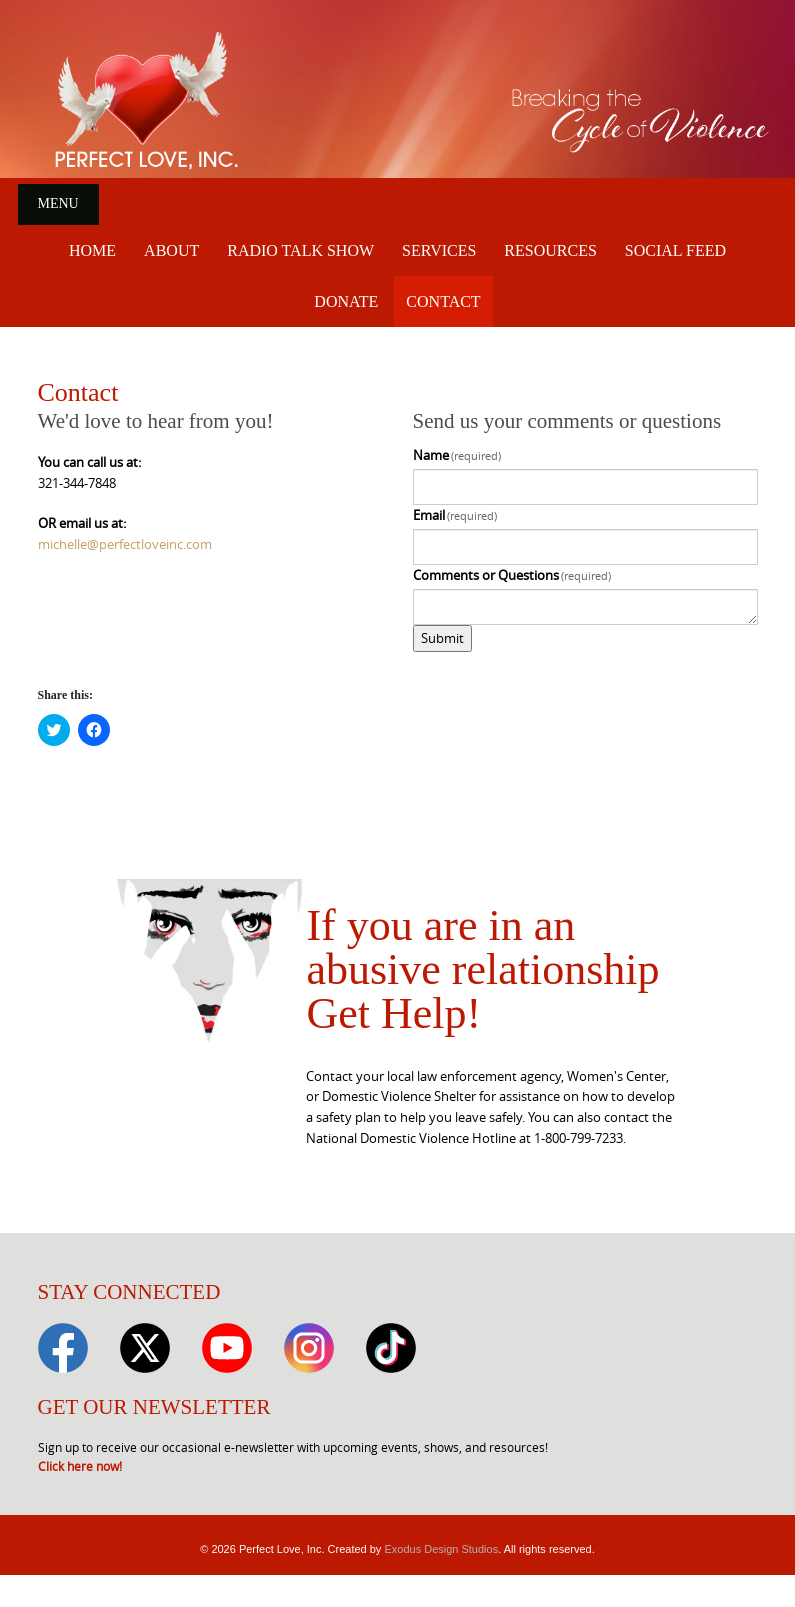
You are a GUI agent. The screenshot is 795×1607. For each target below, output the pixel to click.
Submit (442, 638)
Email (455, 515)
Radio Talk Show (300, 250)
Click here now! (80, 1466)
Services (439, 250)
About (171, 250)
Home (92, 250)
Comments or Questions (512, 575)
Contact (443, 301)
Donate (346, 301)
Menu (58, 203)
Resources (550, 250)
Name (457, 455)
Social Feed (675, 250)
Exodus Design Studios (441, 1549)
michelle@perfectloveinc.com (125, 544)
